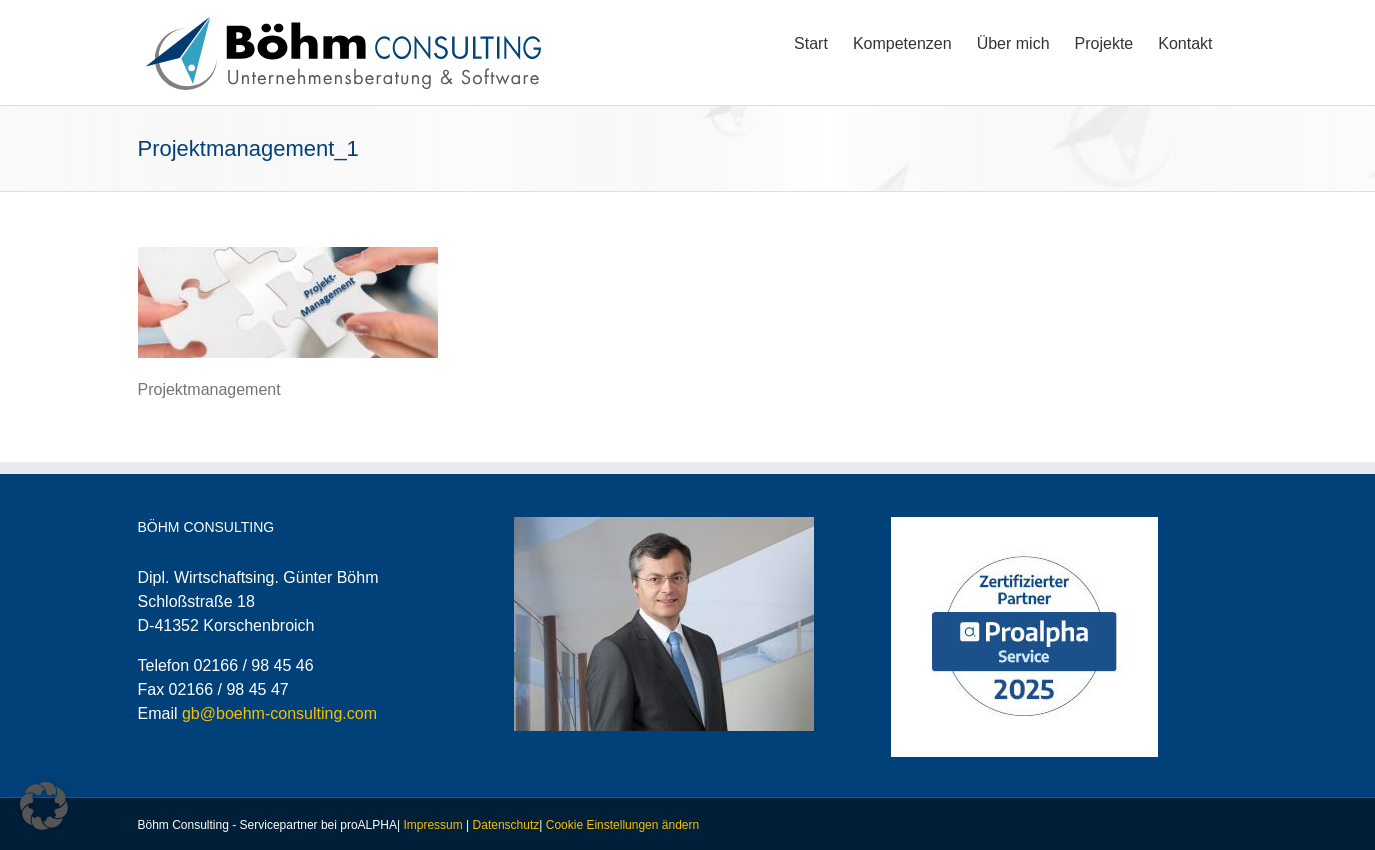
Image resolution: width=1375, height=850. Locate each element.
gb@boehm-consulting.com (279, 713)
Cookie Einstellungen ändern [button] (622, 825)
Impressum (432, 825)
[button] (44, 806)
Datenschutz (506, 825)
